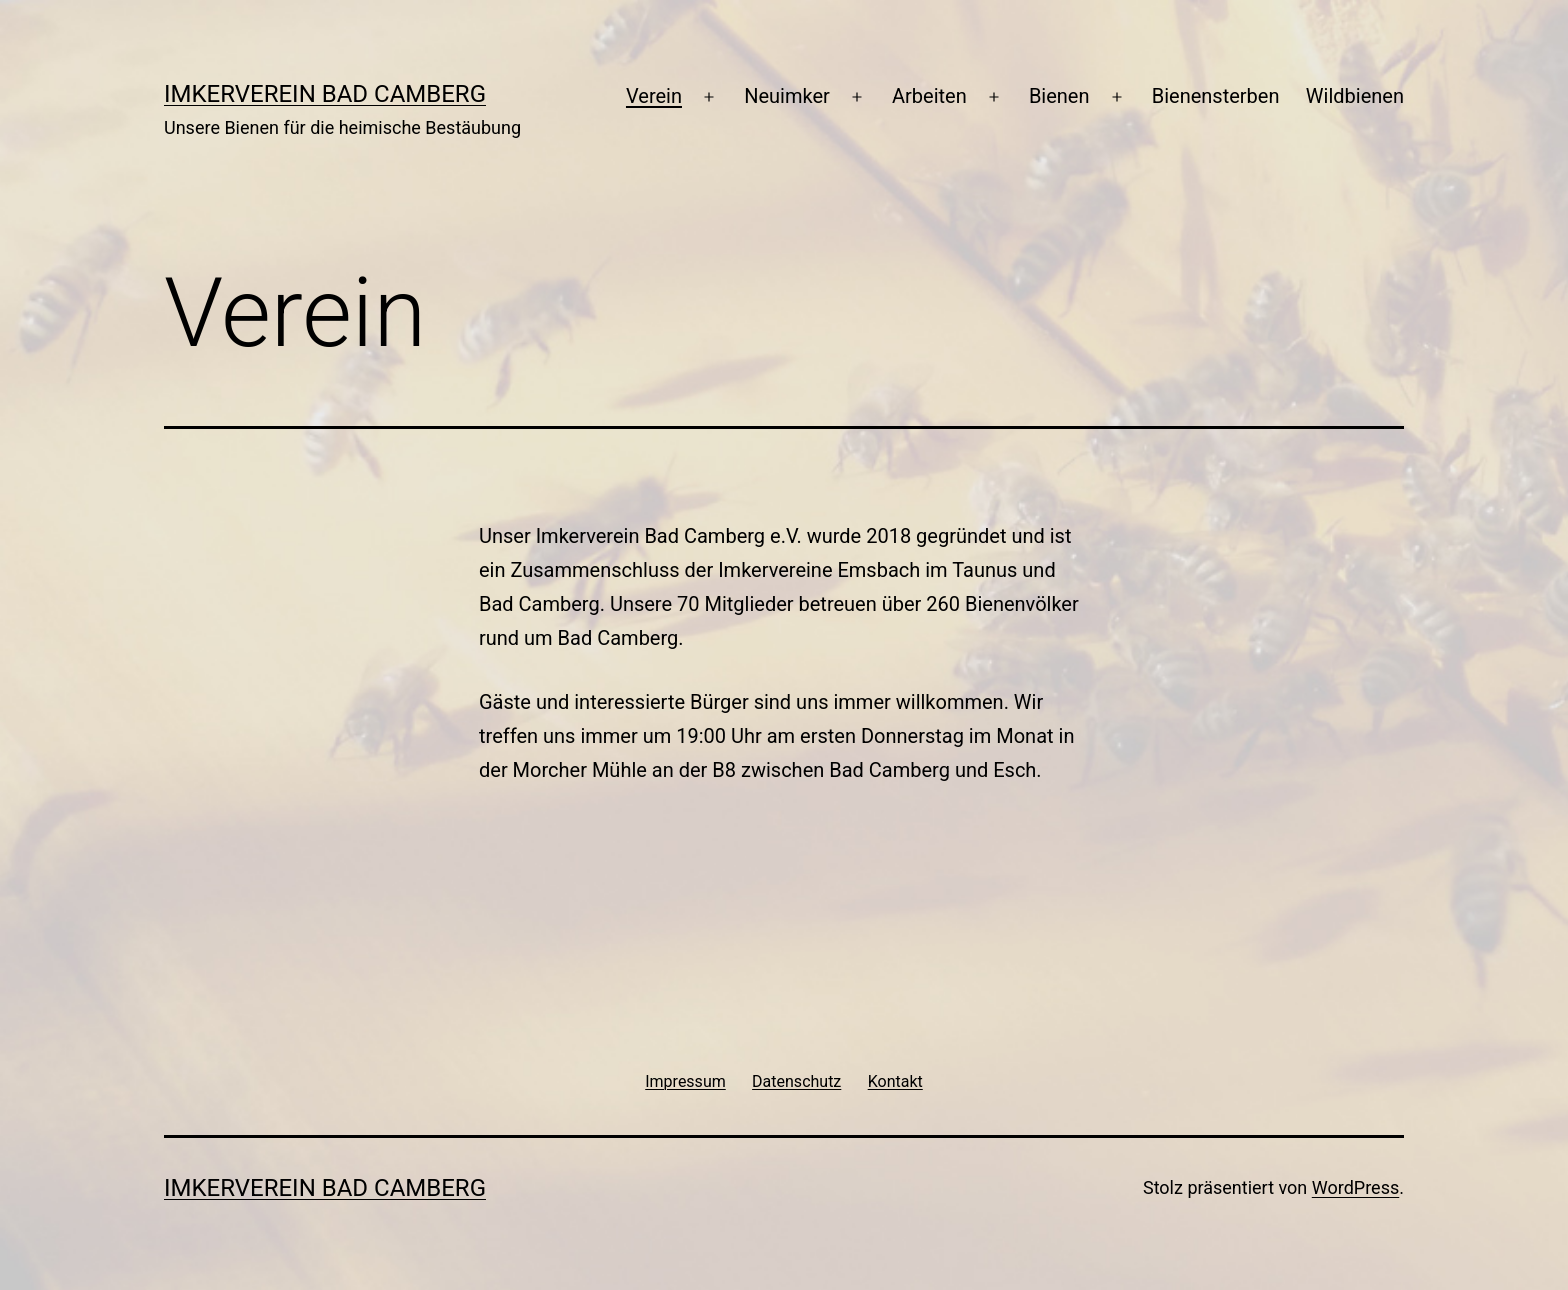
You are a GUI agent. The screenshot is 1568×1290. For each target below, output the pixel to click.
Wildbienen (1355, 96)
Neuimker (787, 96)
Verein (654, 96)
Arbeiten (929, 96)
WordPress (1355, 1187)
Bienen (1059, 96)
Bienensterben (1216, 96)
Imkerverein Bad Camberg (325, 94)
